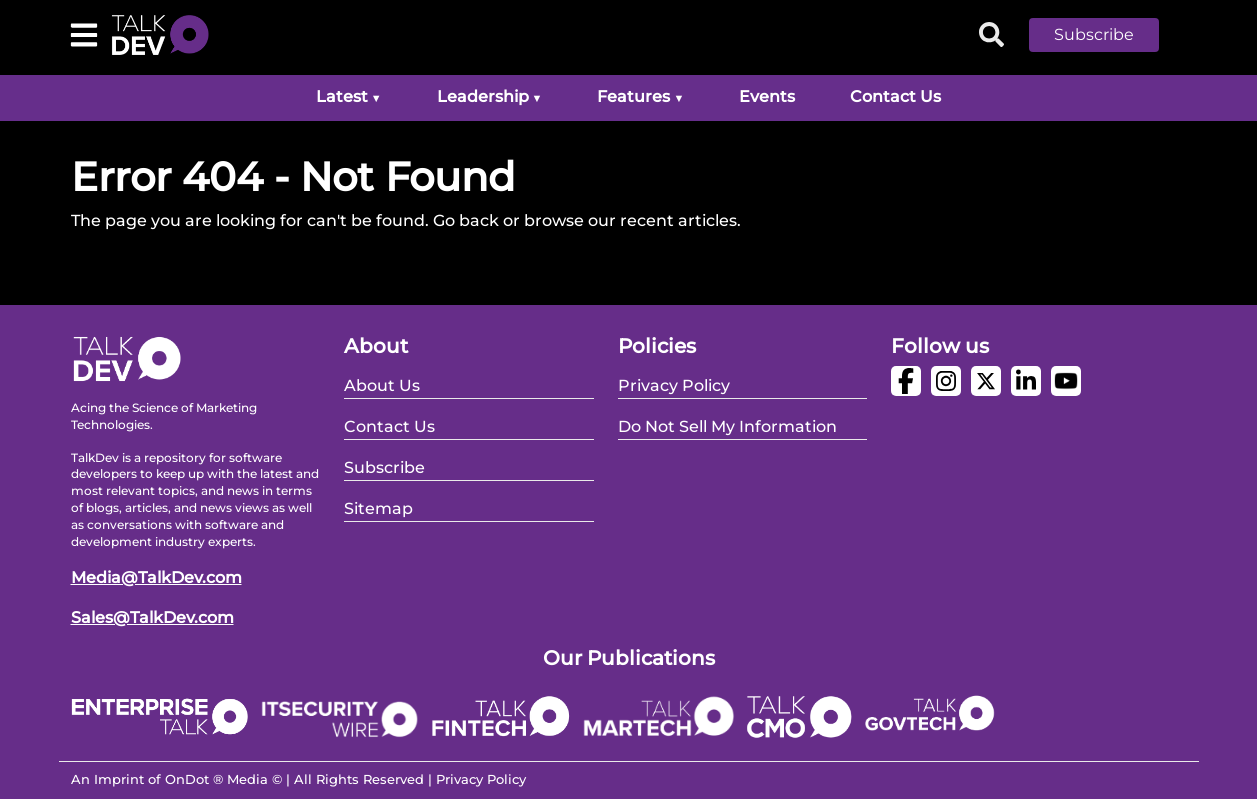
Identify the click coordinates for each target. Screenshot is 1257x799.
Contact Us (895, 96)
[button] (1109, 35)
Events (767, 96)
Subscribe (1094, 34)
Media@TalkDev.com (156, 577)
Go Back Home (131, 268)
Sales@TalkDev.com (152, 617)
